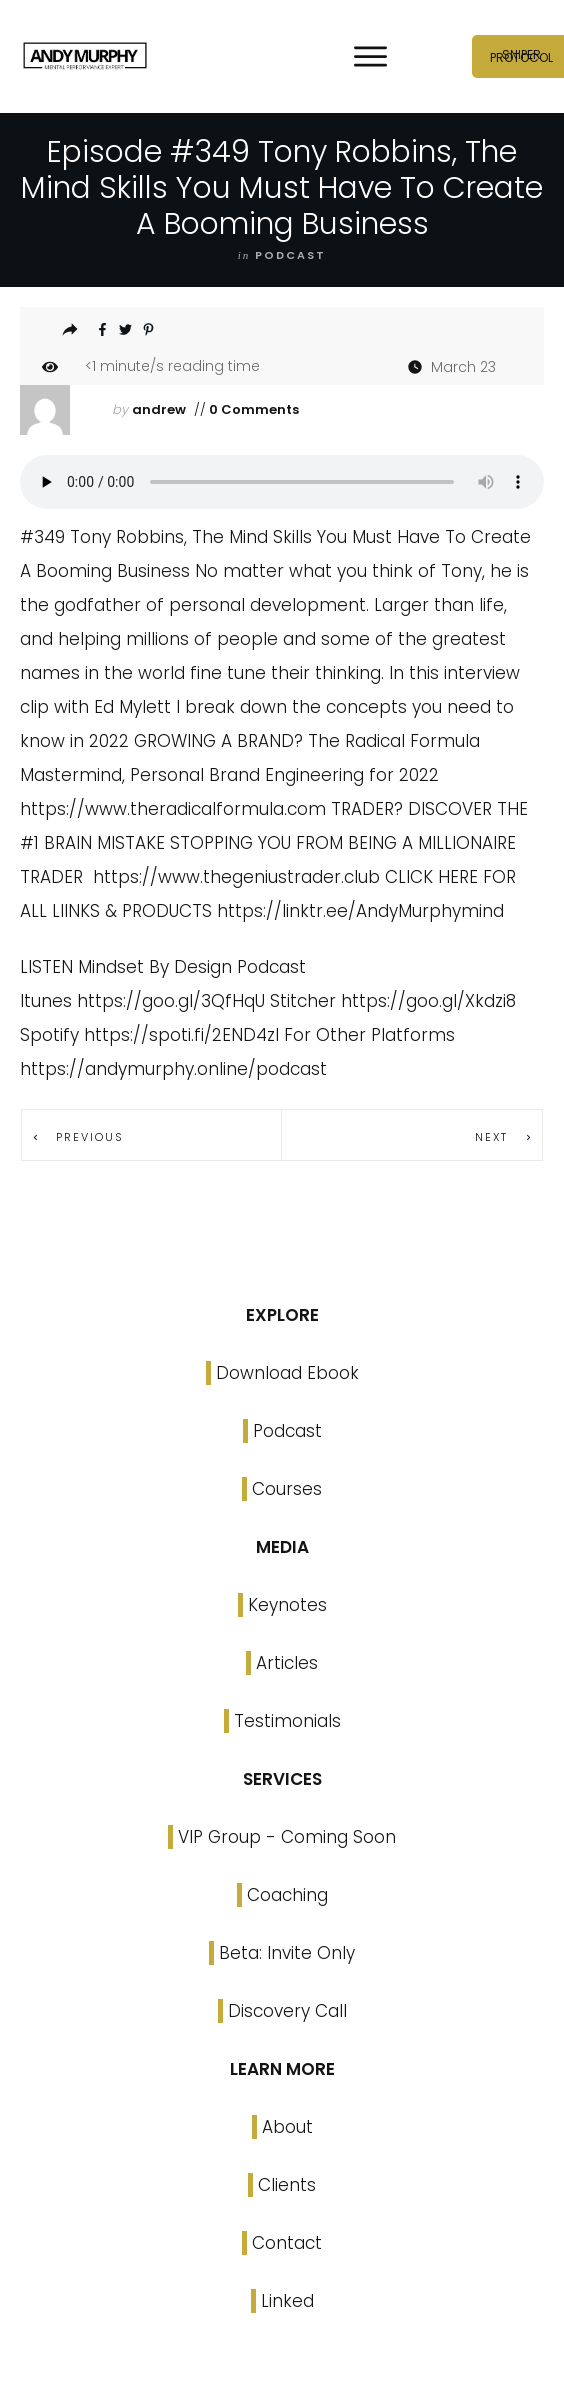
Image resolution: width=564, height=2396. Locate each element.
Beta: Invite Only (287, 1953)
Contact (287, 2243)
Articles (287, 1663)
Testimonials (287, 1721)
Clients (287, 2185)
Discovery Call (287, 2011)
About (287, 2127)
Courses (287, 1489)
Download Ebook (287, 1373)
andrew (159, 409)
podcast (290, 255)
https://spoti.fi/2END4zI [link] (181, 1035)
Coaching (287, 1895)
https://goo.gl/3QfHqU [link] (171, 1001)
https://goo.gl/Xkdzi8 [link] (428, 1001)
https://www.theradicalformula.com (173, 809)
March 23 (463, 367)
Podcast (287, 1431)
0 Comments (252, 409)
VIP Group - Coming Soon (287, 1837)
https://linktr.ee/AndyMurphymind (360, 911)
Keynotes (287, 1605)
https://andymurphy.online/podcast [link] (173, 1069)
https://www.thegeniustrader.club (236, 877)
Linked (287, 2301)
